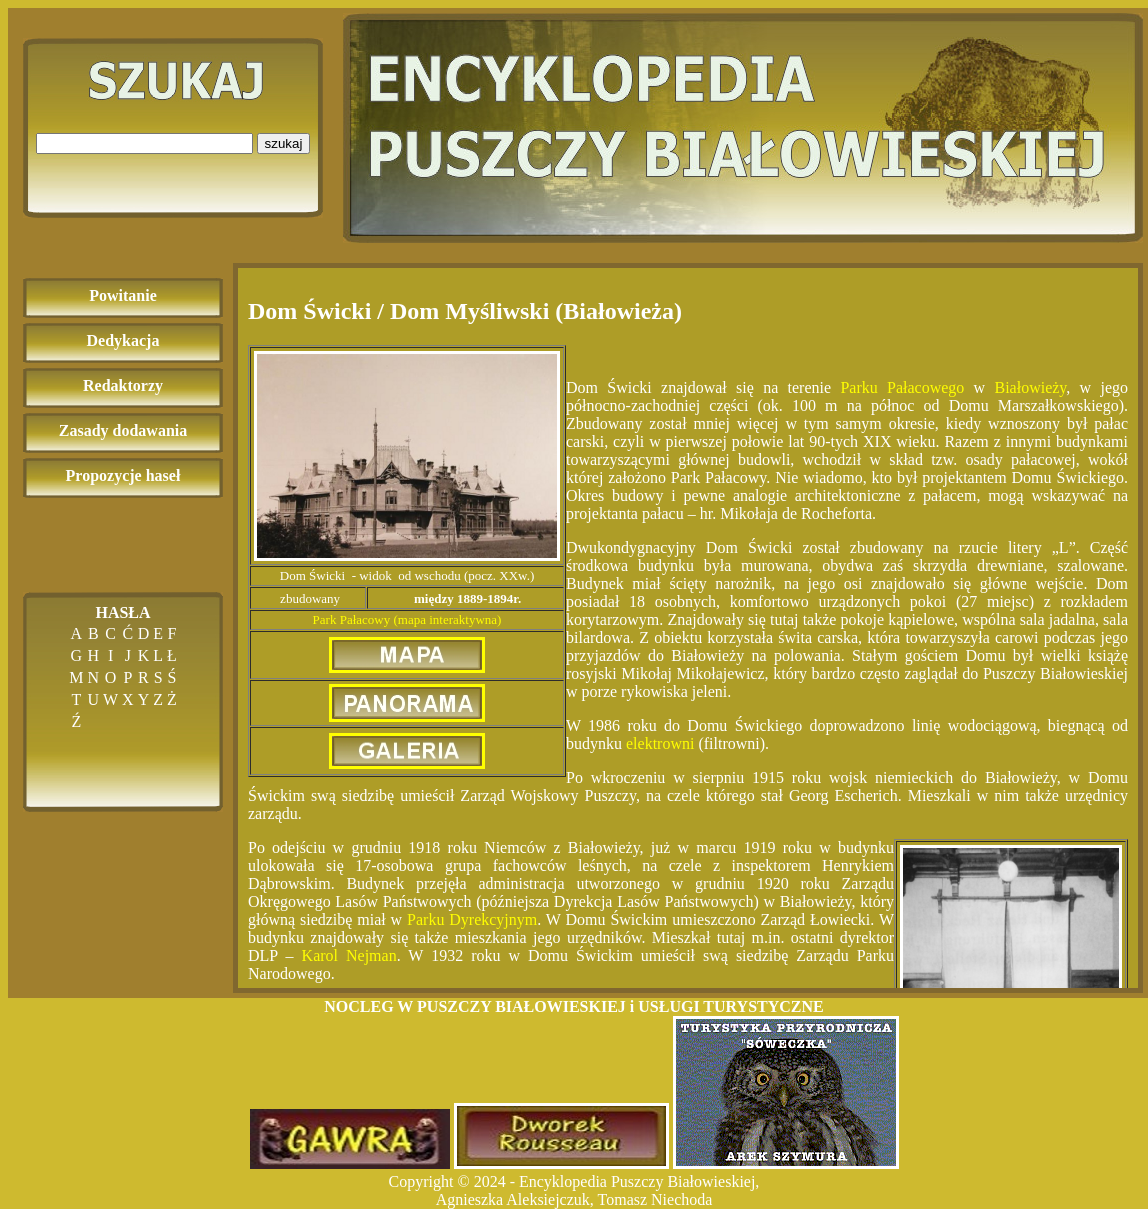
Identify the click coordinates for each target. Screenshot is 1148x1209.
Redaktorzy (123, 385)
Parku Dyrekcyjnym (472, 919)
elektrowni (660, 743)
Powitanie (123, 295)
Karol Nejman (349, 955)
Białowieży (1030, 387)
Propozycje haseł (123, 475)
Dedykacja (123, 340)
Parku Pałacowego (902, 387)
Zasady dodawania (123, 430)
